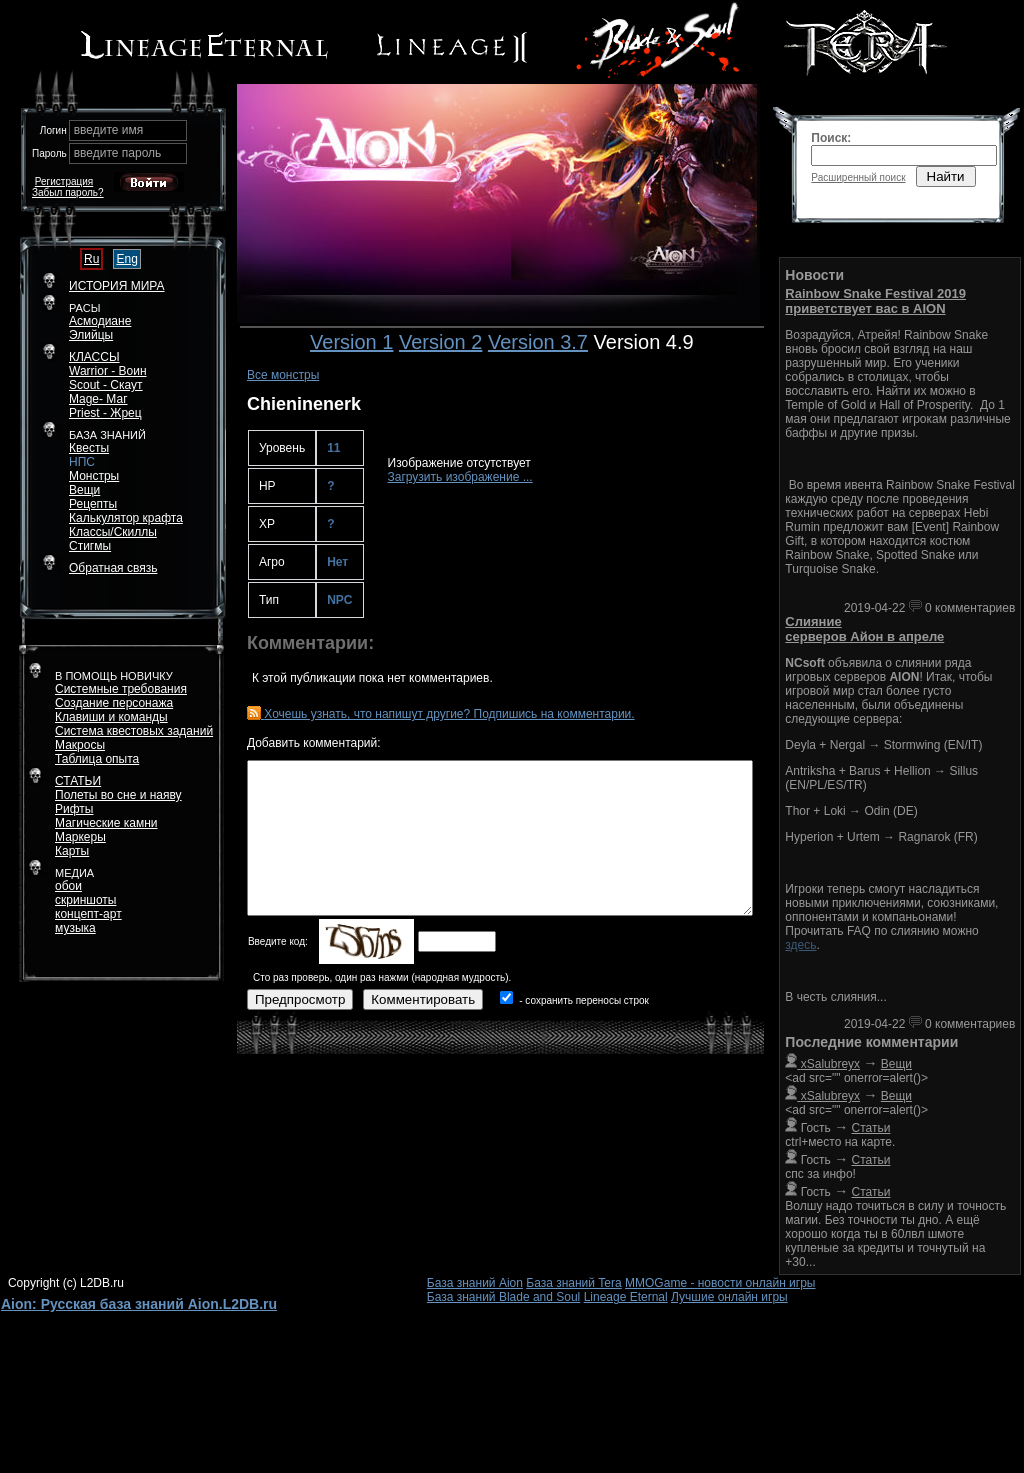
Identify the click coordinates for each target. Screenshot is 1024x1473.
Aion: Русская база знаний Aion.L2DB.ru (139, 1304)
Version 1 (351, 342)
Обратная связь (113, 568)
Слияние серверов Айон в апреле (864, 629)
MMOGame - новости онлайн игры (720, 1283)
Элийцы (91, 335)
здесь (800, 945)
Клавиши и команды (111, 717)
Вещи (84, 490)
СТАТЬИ (78, 781)
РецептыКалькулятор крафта (126, 511)
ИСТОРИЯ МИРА (116, 286)
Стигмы (90, 546)
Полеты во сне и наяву (118, 795)
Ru (91, 259)
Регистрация (64, 181)
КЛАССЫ (94, 357)
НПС (82, 462)
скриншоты (85, 900)
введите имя (109, 130)
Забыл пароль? (68, 192)
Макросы (80, 745)
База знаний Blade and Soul (504, 1297)
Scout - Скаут (106, 385)
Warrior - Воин (108, 371)
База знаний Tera (573, 1283)
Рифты (74, 809)
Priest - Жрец (105, 413)
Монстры (94, 476)
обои (68, 886)
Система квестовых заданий (134, 731)
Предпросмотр (300, 999)
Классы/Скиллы (113, 532)
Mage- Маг (98, 399)
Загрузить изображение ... (460, 477)
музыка (75, 928)
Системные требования (121, 689)
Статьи (871, 1128)
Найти (946, 176)
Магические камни (106, 823)
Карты (72, 851)
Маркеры (80, 837)
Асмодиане (100, 321)
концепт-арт (88, 914)
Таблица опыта (97, 759)
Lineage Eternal (626, 1297)
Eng (126, 259)
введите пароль (118, 153)
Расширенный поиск (858, 177)
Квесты (89, 448)
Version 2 (440, 342)
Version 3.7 (538, 342)
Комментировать (423, 999)
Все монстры (283, 375)
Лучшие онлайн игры (729, 1297)
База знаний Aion (475, 1283)
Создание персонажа (114, 703)
